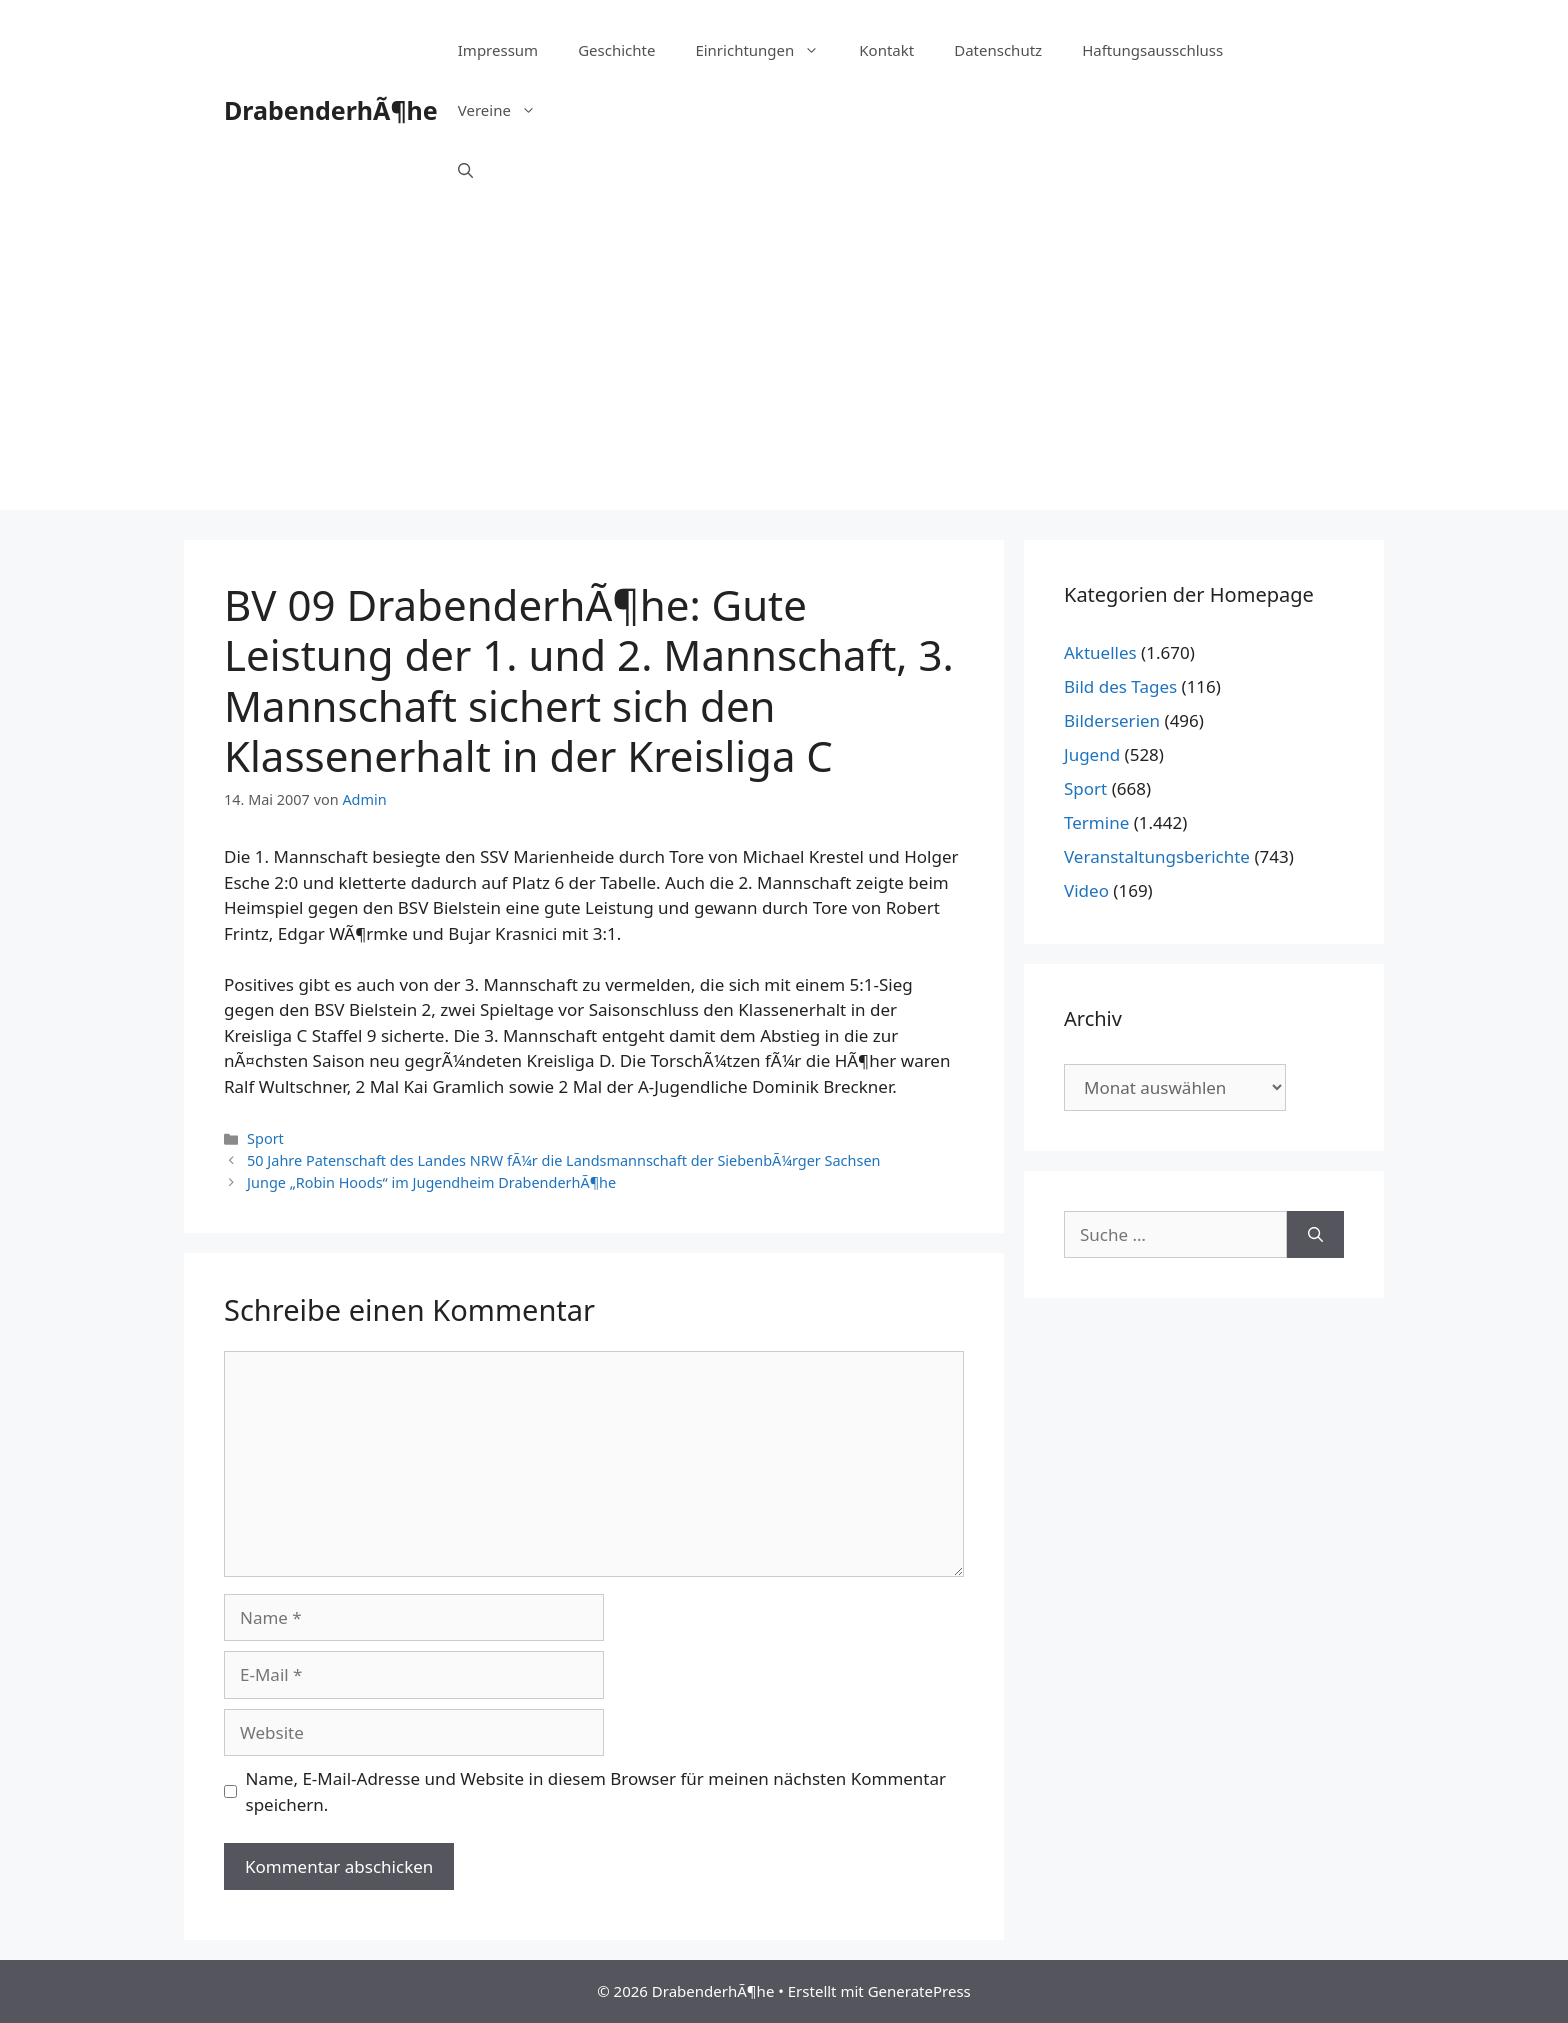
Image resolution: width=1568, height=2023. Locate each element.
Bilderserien (1112, 720)
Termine (1096, 822)
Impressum (498, 50)
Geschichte (616, 50)
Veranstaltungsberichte (1157, 856)
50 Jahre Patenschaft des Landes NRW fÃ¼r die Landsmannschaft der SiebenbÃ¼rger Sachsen (563, 1160)
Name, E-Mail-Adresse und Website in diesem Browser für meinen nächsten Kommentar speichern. (596, 1791)
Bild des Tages (1120, 686)
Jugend (1092, 754)
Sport (265, 1138)
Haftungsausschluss (1152, 50)
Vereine (507, 110)
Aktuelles (1100, 652)
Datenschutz (998, 50)
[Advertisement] (784, 370)
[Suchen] (1315, 1235)
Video (1086, 890)
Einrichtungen (767, 50)
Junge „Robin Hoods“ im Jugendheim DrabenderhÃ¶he (431, 1182)
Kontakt (886, 50)
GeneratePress (919, 1991)
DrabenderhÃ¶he (331, 110)
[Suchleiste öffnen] (465, 170)
